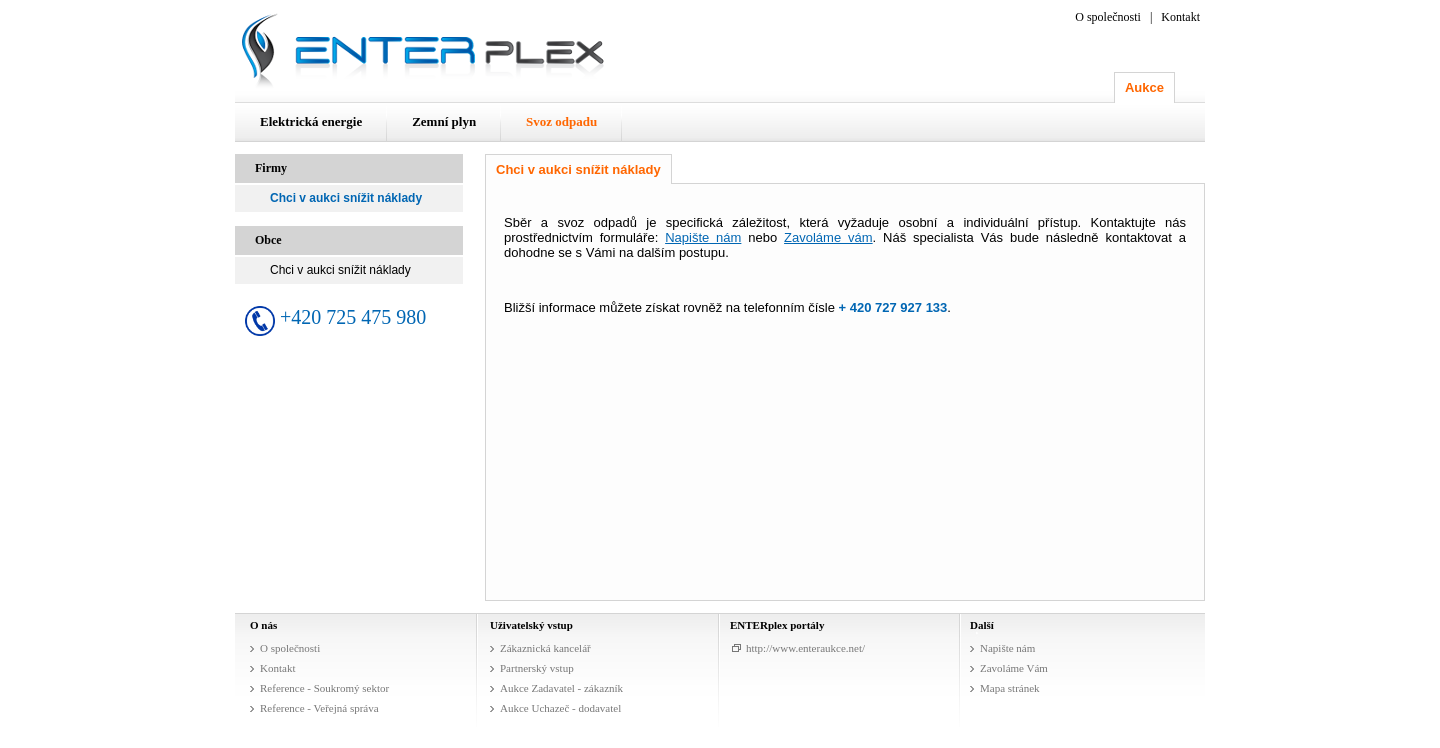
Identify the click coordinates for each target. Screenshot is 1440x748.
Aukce (1144, 87)
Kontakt (1180, 17)
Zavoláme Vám (1014, 668)
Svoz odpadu (561, 121)
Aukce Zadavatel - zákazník (561, 688)
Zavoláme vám (828, 237)
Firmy (271, 168)
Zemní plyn (444, 121)
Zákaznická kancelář (545, 648)
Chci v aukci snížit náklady (346, 198)
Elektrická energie (311, 121)
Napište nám (703, 237)
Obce (268, 240)
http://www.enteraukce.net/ (805, 648)
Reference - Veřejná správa (319, 708)
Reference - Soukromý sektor (324, 688)
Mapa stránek (1010, 688)
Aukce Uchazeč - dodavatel (560, 708)
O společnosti (1108, 17)
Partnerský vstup (537, 668)
